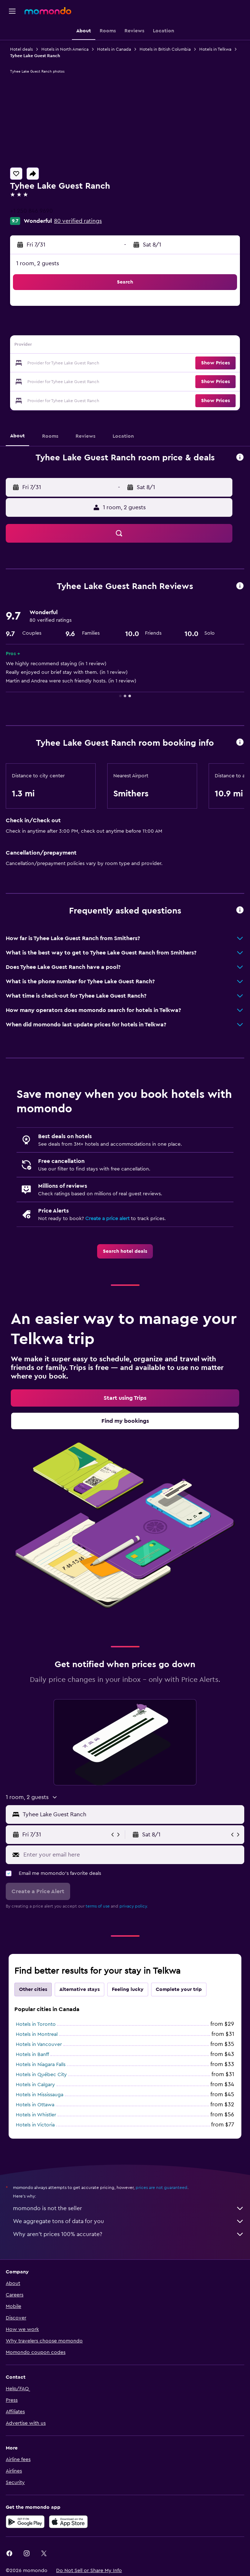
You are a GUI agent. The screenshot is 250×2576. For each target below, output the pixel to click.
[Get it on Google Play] (25, 2521)
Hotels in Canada (114, 49)
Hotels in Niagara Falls (40, 2064)
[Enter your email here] (132, 1855)
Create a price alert (107, 1218)
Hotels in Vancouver (39, 2044)
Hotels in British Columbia (165, 49)
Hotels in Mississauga (39, 2094)
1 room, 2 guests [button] (37, 263)
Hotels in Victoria (35, 2125)
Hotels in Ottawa (35, 2104)
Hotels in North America (64, 49)
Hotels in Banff (32, 2054)
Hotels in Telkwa (215, 49)
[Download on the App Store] (68, 2521)
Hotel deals (21, 49)
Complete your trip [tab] (179, 1989)
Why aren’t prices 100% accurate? (128, 2234)
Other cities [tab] (33, 1989)
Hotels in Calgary (35, 2084)
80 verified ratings (78, 221)
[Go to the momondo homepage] (47, 10)
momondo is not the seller (128, 2208)
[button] (12, 11)
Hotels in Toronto (36, 2024)
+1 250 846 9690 (31, 211)
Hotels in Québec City (41, 2074)
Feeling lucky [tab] (128, 1989)
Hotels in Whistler (36, 2114)
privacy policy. (133, 1906)
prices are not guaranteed (161, 2187)
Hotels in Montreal (37, 2034)
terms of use (98, 1906)
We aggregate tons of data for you (128, 2221)
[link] (125, 1251)
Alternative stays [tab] (79, 1989)
